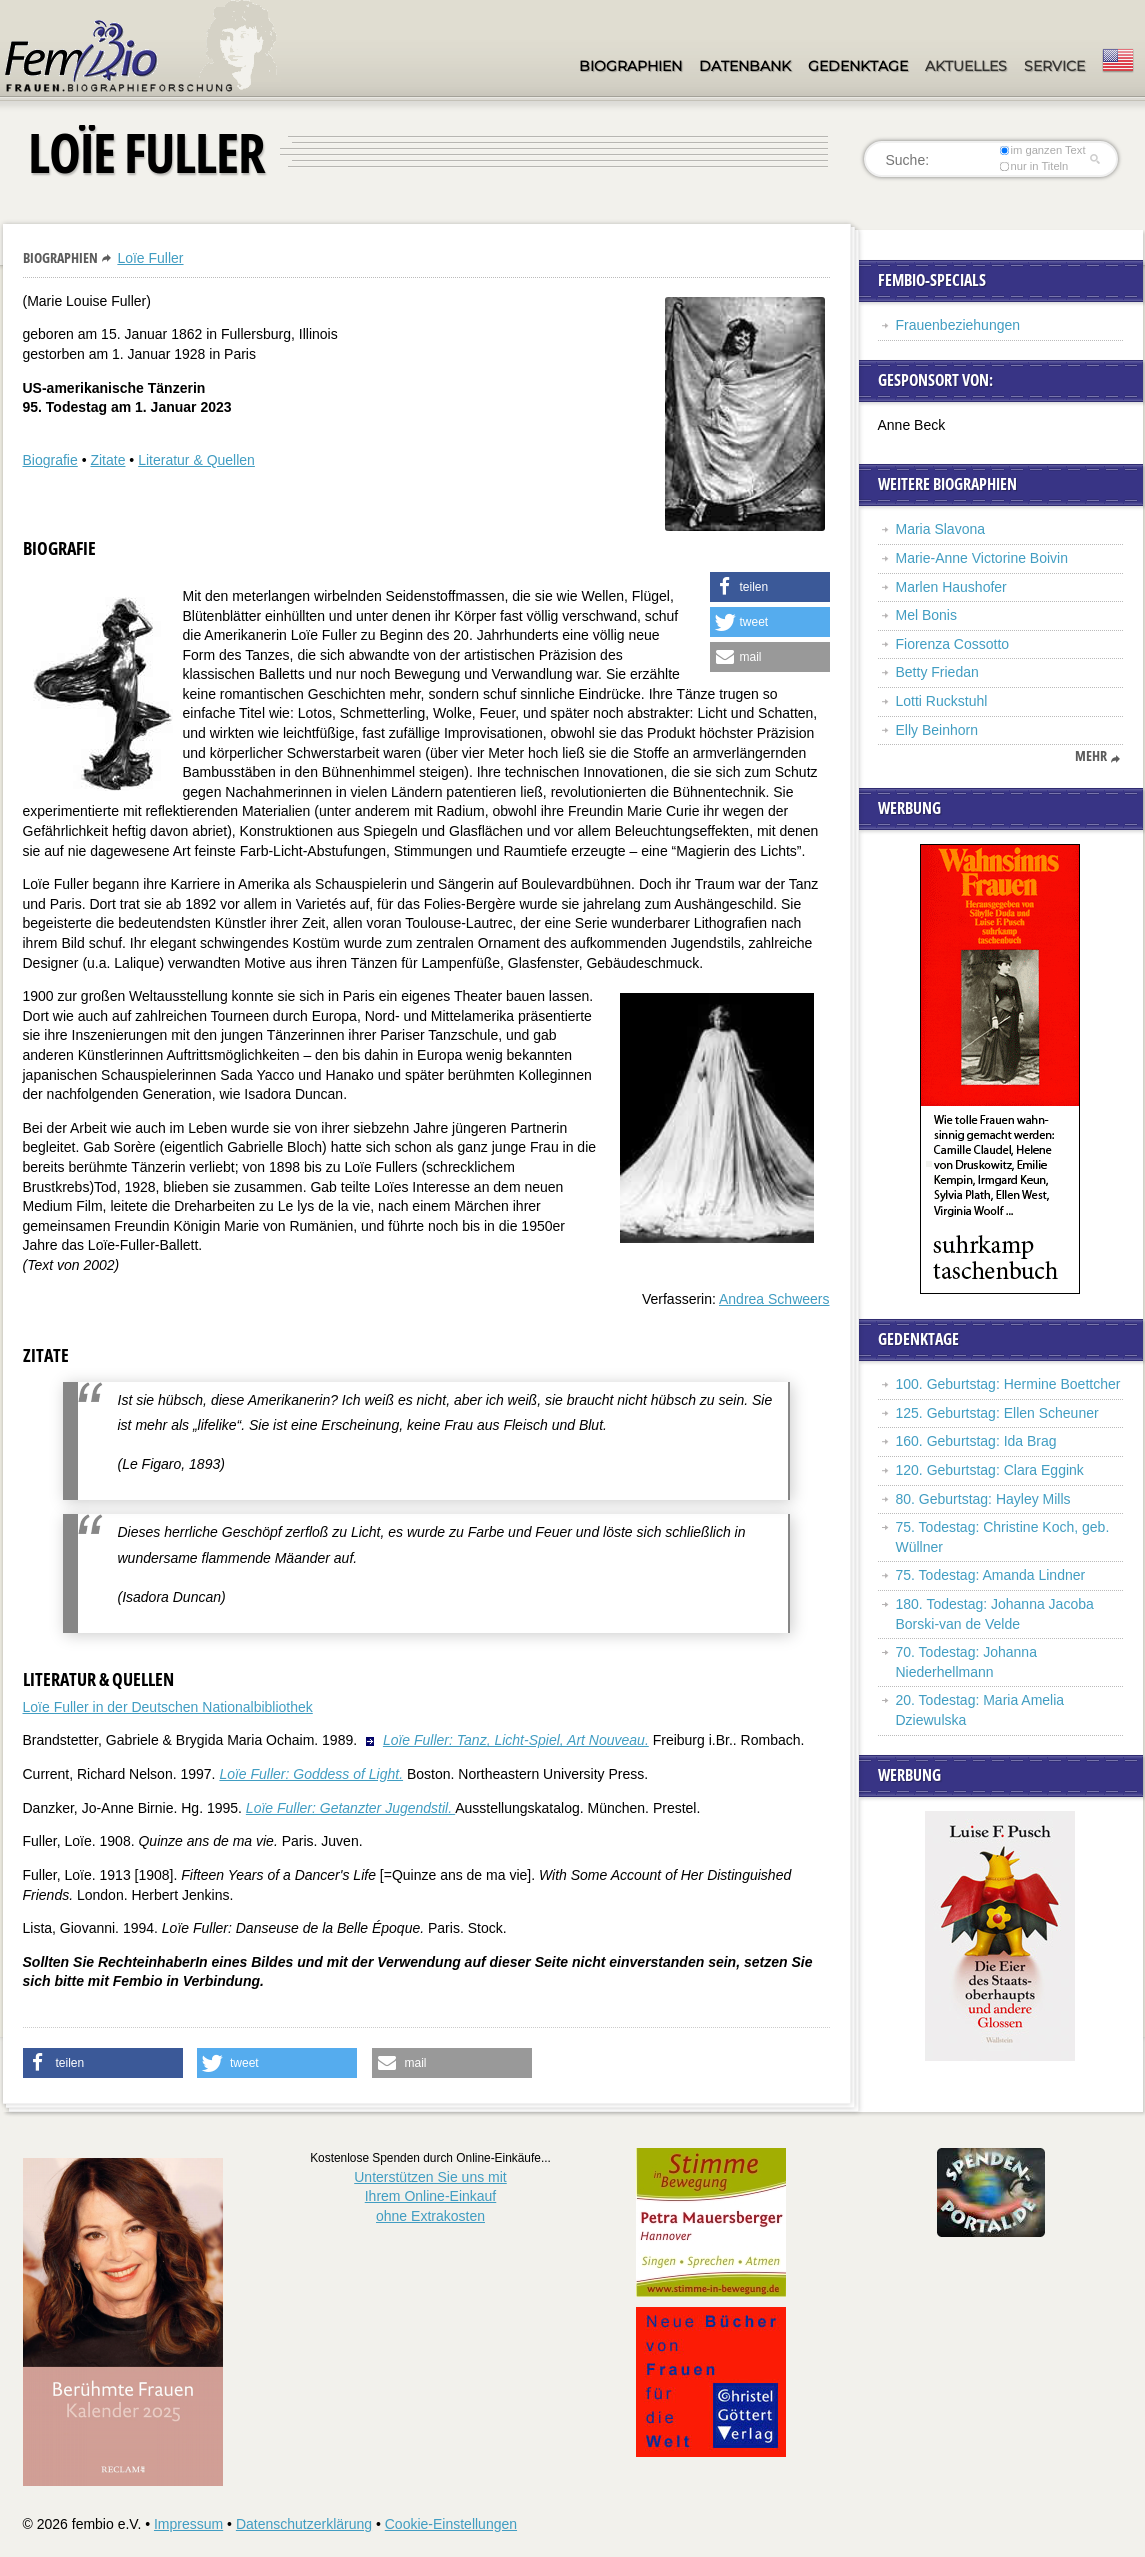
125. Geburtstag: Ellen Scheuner (997, 1413)
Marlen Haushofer (951, 587)
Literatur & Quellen (196, 460)
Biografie (50, 460)
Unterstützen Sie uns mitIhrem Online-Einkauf (430, 2196)
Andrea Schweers (774, 1299)
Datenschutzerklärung (304, 2524)
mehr (1091, 756)
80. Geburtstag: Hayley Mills (983, 1499)
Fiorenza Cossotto (953, 644)
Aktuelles (966, 66)
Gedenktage (858, 66)
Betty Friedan (937, 672)
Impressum (188, 2524)
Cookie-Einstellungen (451, 2524)
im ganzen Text (1042, 150)
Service (1054, 66)
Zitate (107, 460)
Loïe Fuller (150, 258)
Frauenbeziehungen (958, 325)
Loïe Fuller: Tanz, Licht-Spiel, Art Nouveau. (516, 1740)
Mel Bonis (926, 615)
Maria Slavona (941, 529)
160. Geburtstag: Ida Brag (976, 1441)
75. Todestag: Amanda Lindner (991, 1575)
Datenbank (745, 66)
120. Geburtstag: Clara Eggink (990, 1470)
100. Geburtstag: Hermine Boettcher (1008, 1384)
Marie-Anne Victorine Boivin (982, 558)
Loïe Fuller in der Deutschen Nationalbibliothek (168, 1707)
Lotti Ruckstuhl (942, 701)
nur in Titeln (1033, 166)
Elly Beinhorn (937, 730)
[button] (770, 587)
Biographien (630, 66)
